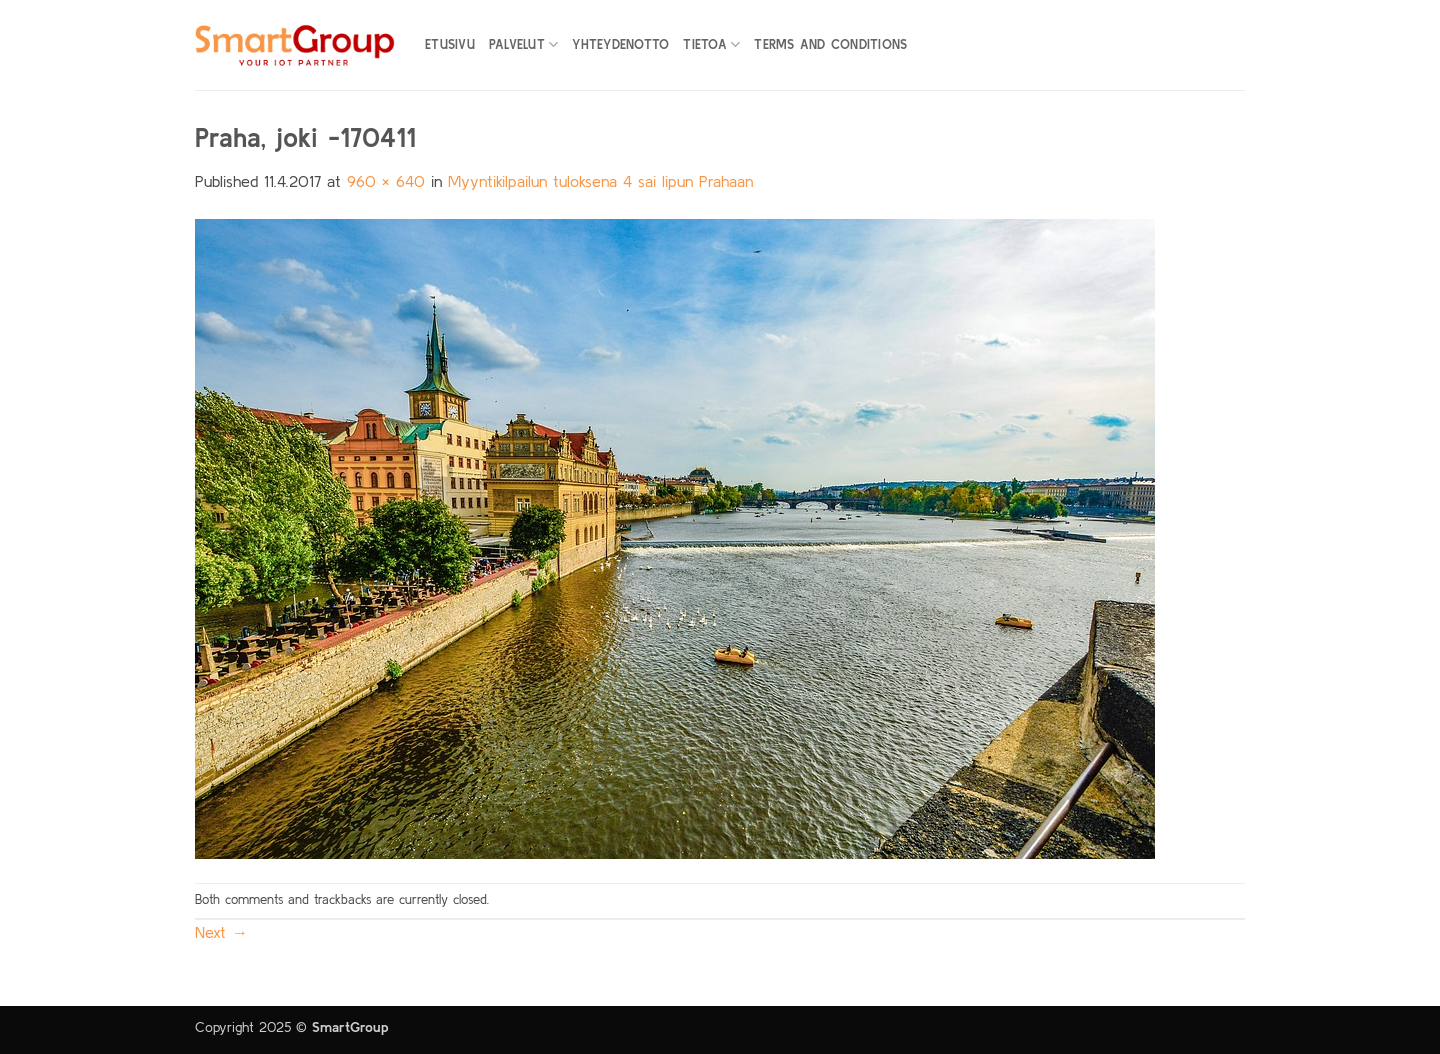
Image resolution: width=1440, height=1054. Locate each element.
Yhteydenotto (620, 44)
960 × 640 (386, 181)
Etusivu (450, 44)
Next (221, 932)
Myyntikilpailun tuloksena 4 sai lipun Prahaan (600, 181)
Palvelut (524, 44)
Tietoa (711, 44)
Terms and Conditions (830, 44)
